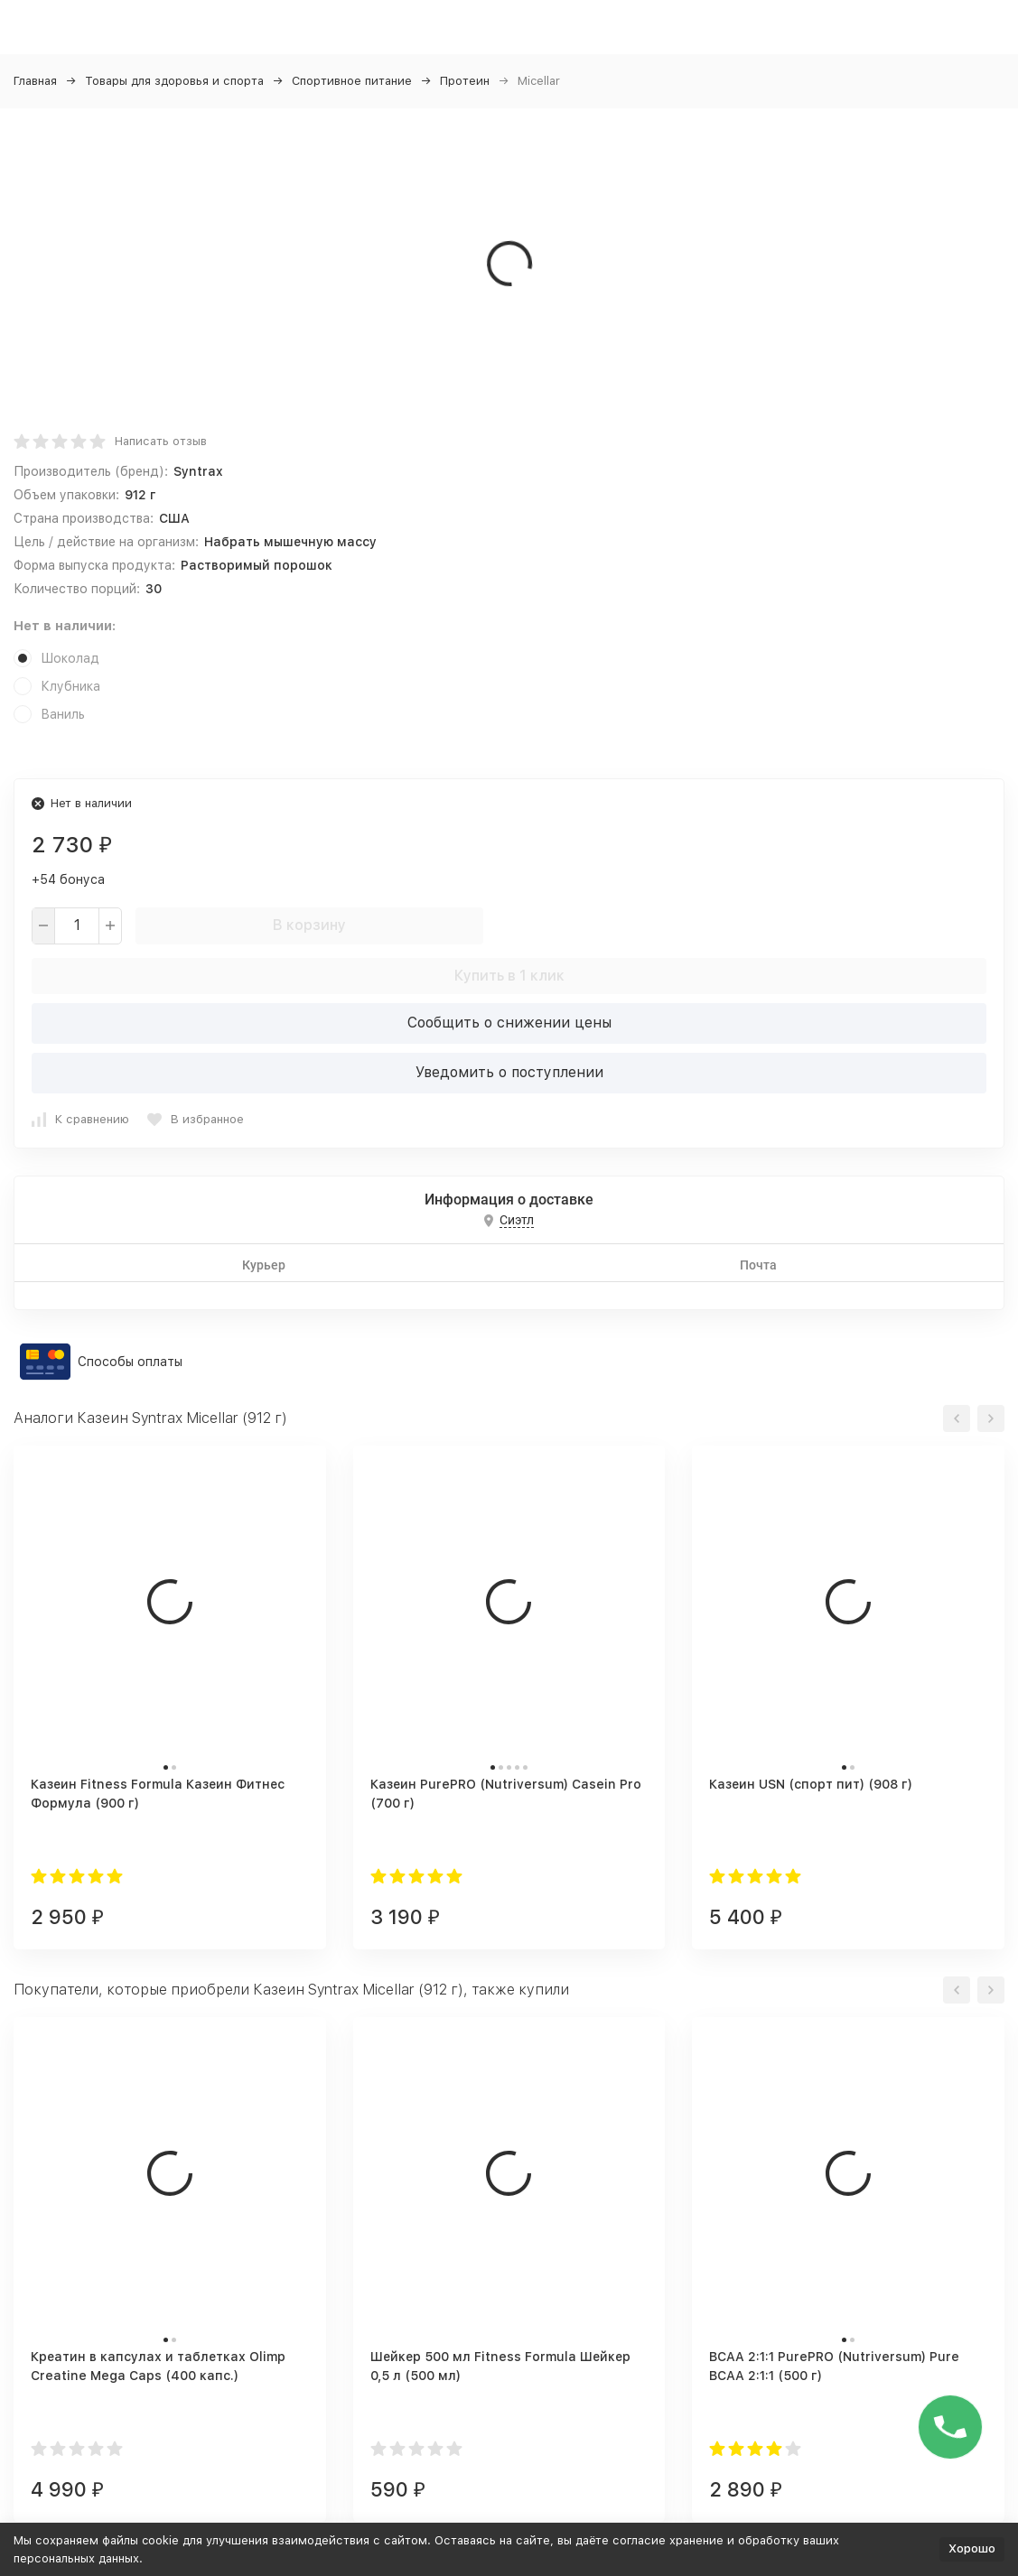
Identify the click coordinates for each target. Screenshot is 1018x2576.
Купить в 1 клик (509, 975)
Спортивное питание (352, 81)
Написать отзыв (161, 441)
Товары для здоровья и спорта (174, 81)
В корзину (309, 925)
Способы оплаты (130, 1361)
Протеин (465, 81)
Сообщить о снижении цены (509, 1022)
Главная (35, 81)
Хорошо (971, 2548)
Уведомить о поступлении (509, 1072)
